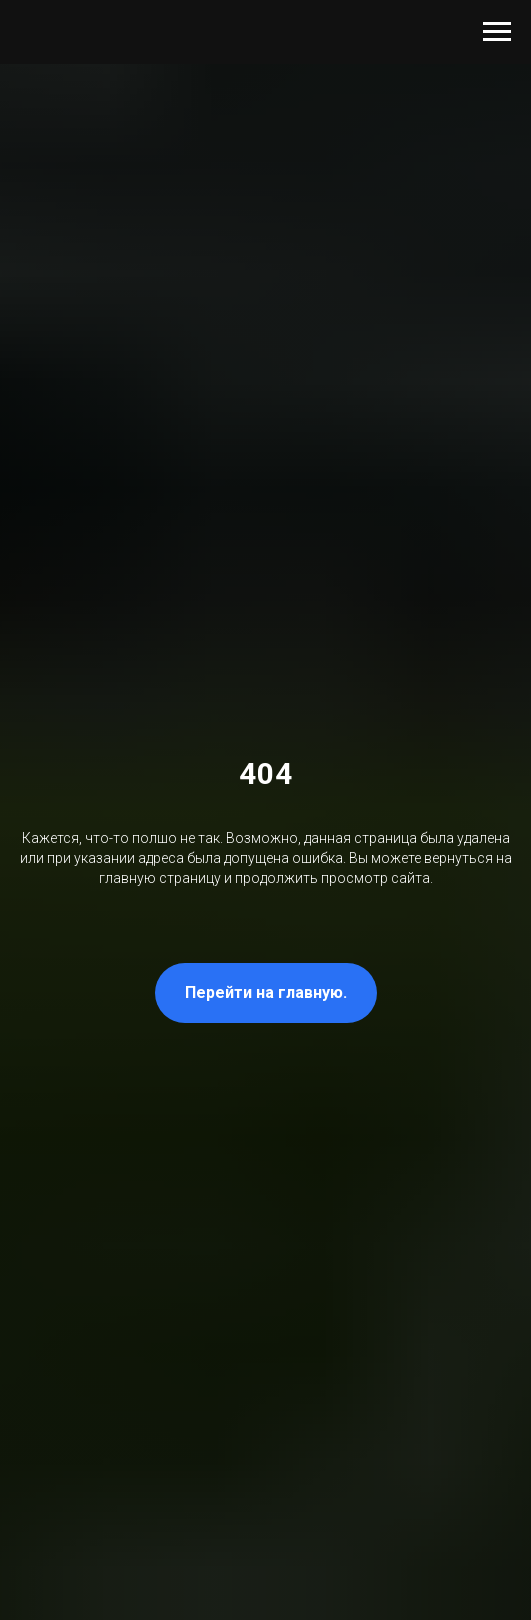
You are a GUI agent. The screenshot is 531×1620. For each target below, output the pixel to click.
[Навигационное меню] (497, 32)
